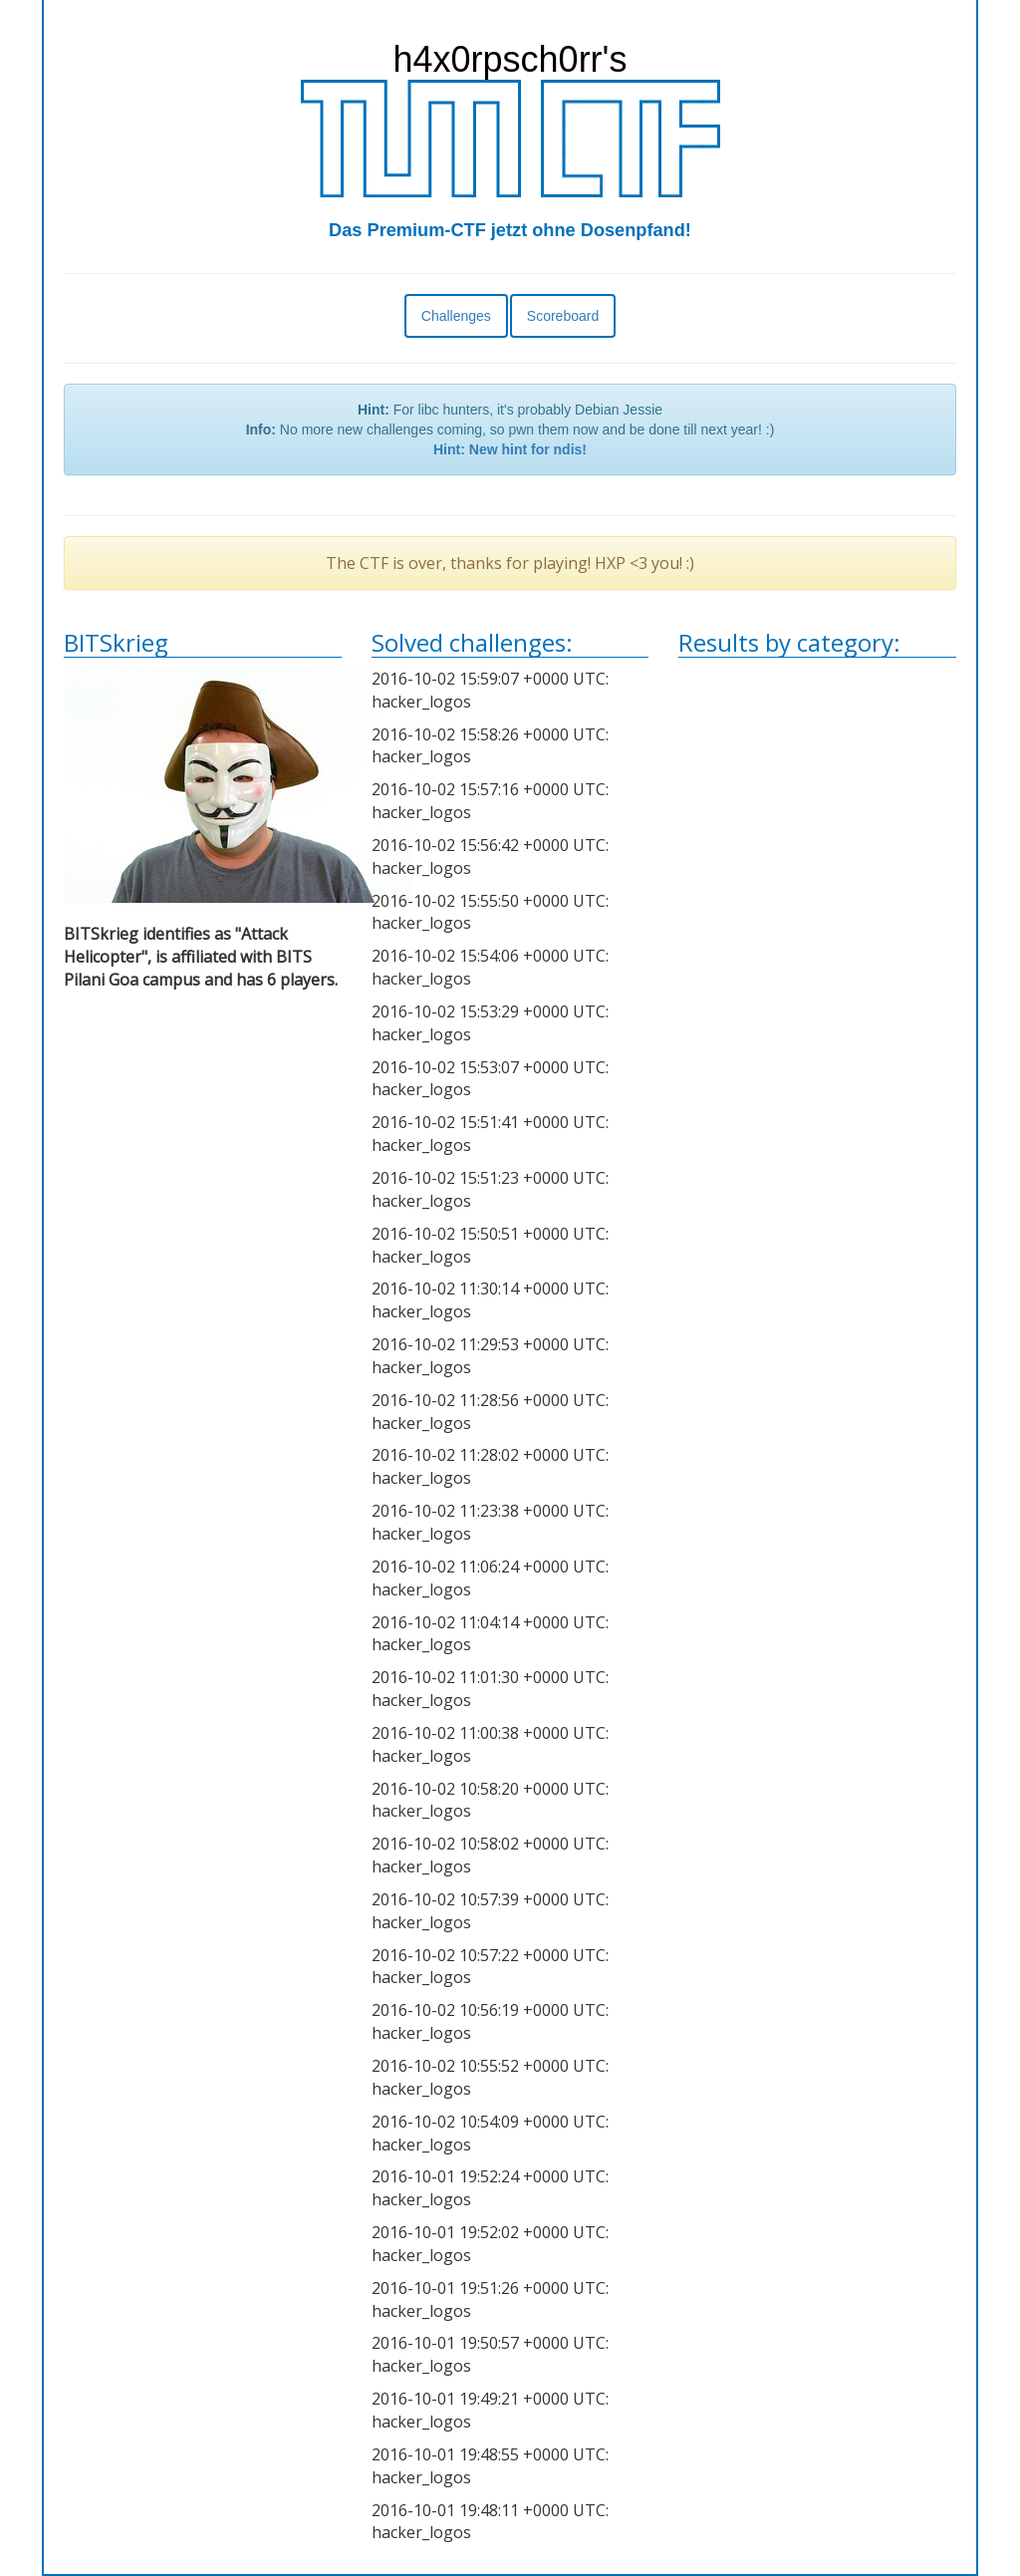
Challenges (456, 316)
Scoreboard (563, 316)
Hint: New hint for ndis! (510, 449)
